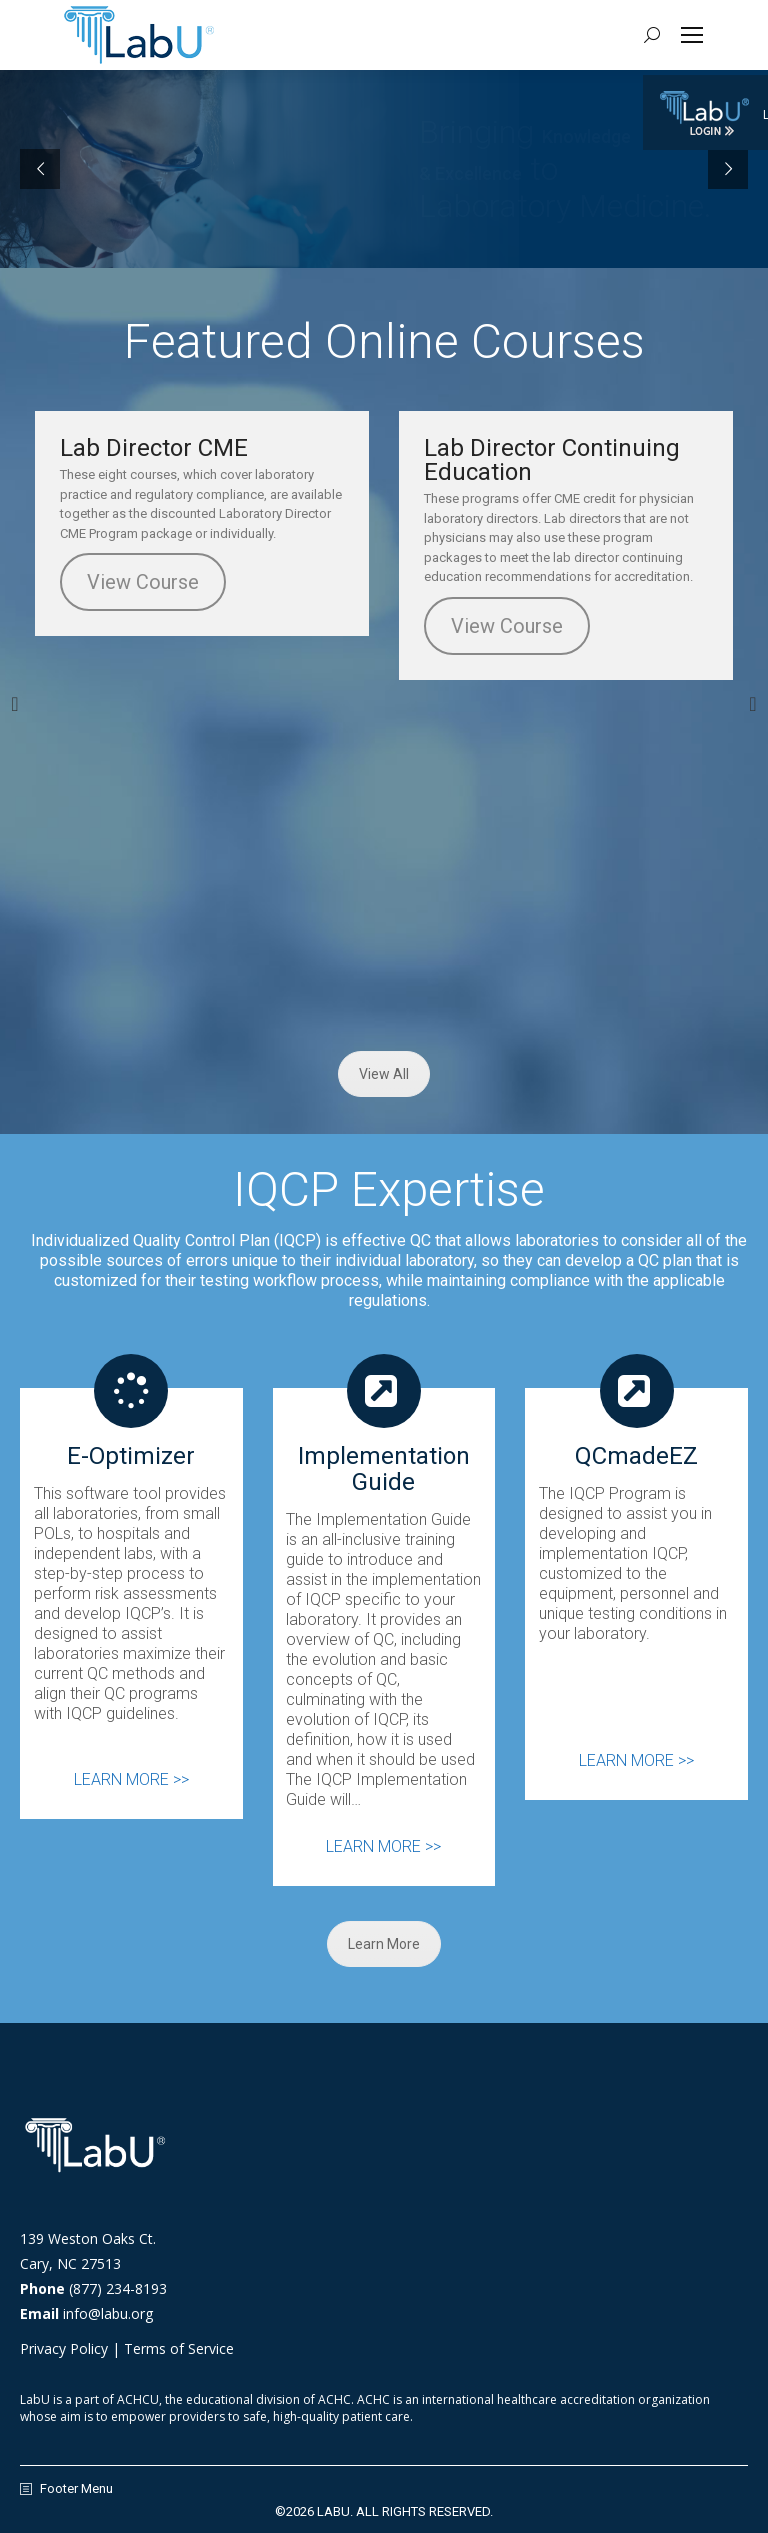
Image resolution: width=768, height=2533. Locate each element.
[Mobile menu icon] (692, 35)
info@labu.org (108, 2313)
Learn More (384, 1944)
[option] (202, 523)
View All (384, 1074)
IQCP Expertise (389, 1189)
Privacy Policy (64, 2348)
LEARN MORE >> (131, 1779)
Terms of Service (179, 2348)
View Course (143, 582)
